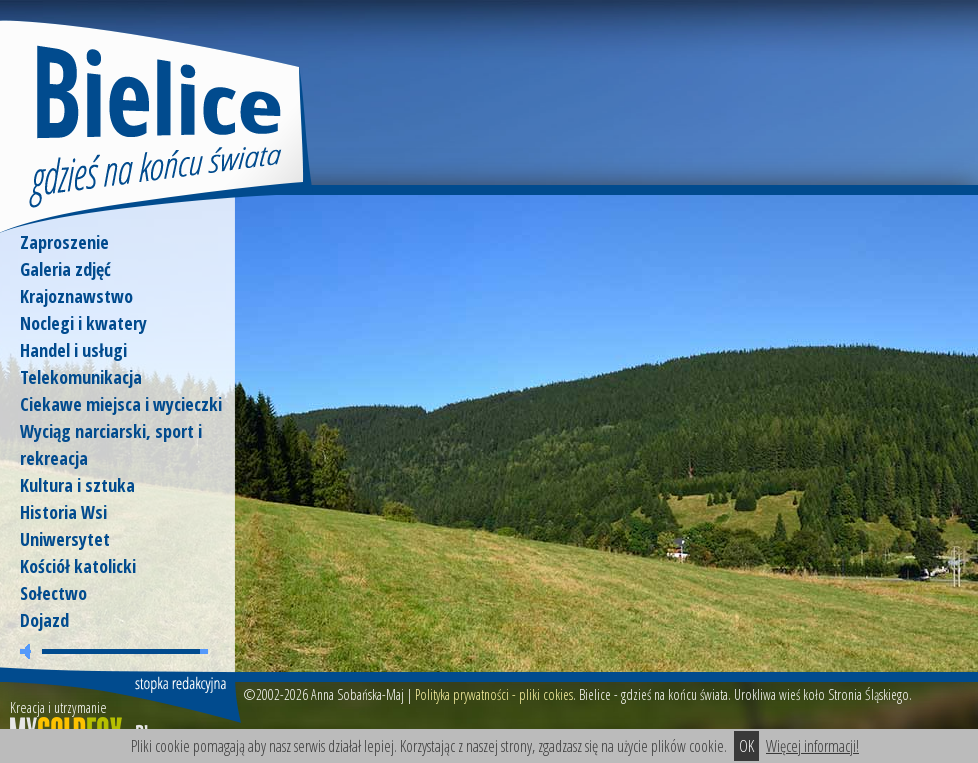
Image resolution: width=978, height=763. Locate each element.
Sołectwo (53, 593)
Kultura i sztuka (77, 485)
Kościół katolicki (78, 566)
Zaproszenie (64, 242)
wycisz (29, 651)
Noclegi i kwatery (83, 323)
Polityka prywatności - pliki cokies (494, 694)
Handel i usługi (73, 350)
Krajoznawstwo (76, 296)
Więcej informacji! (812, 746)
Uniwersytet (65, 539)
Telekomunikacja (81, 377)
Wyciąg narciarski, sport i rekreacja (111, 444)
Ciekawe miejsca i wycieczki (121, 404)
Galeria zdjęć (65, 269)
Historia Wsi (63, 512)
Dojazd (44, 620)
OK (746, 746)
